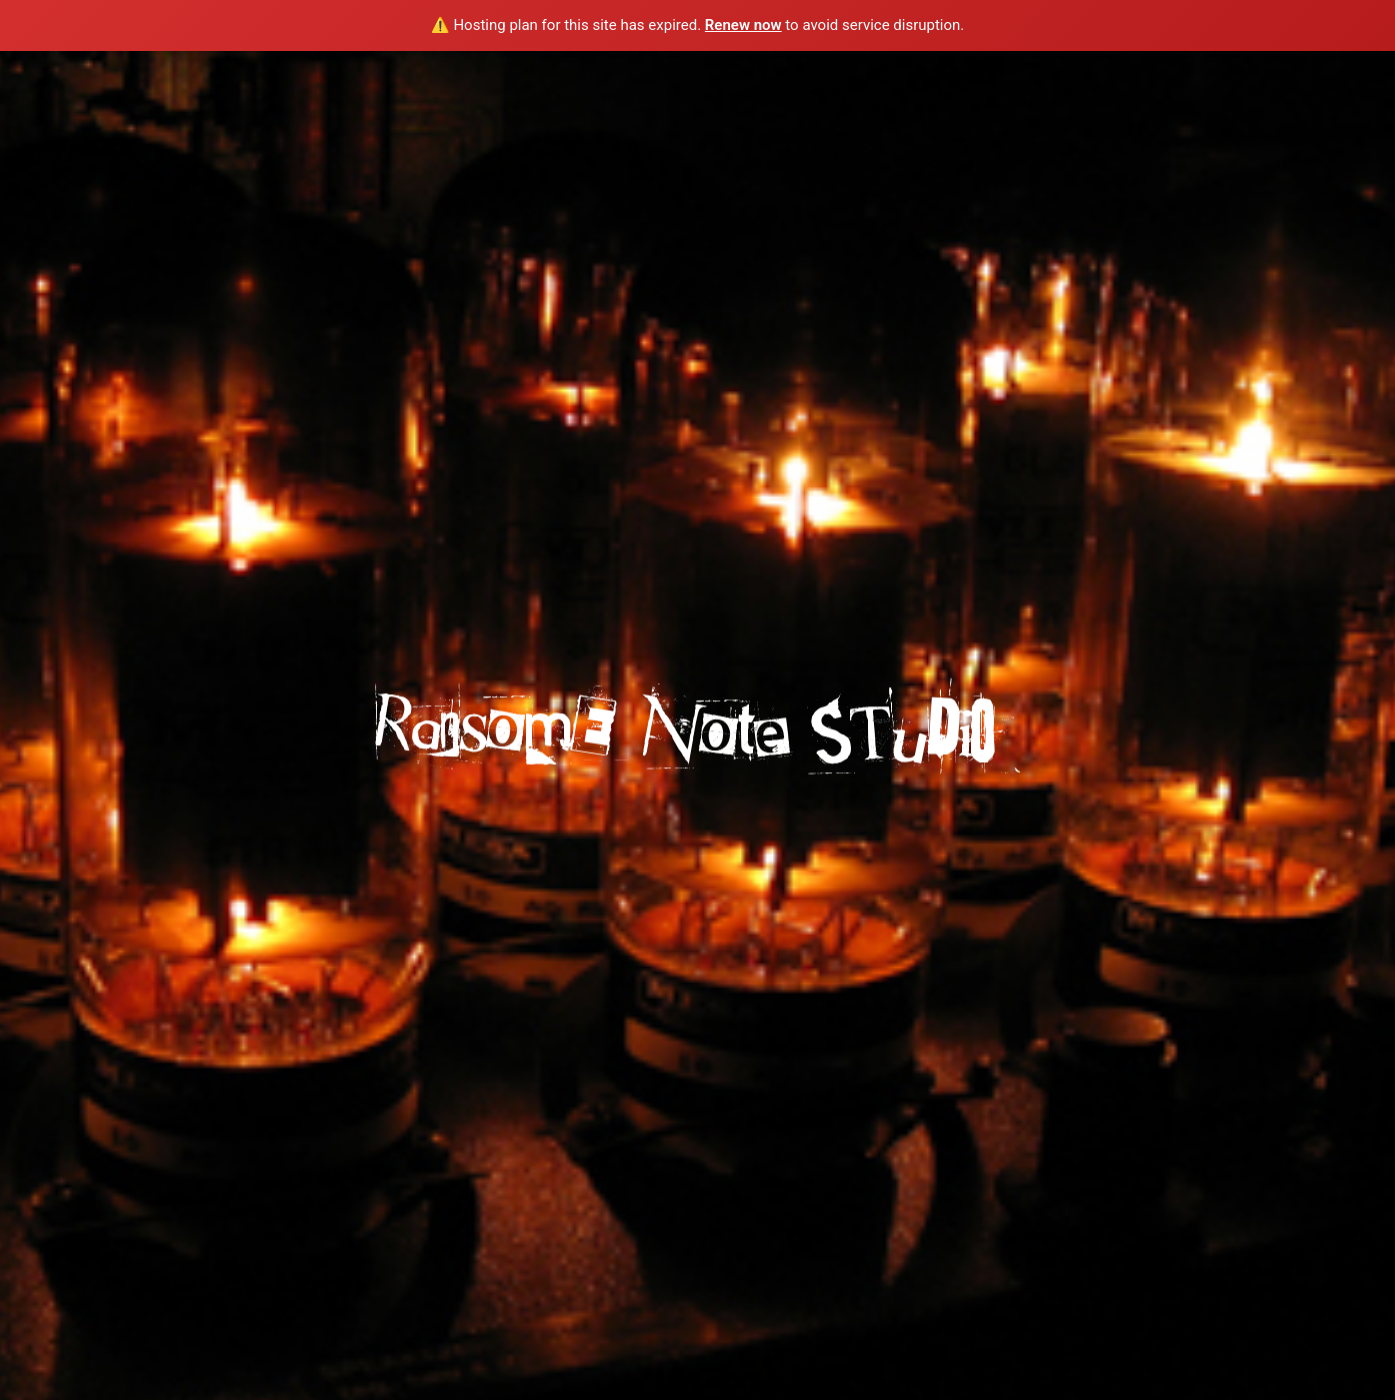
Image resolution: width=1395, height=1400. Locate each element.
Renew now (743, 25)
